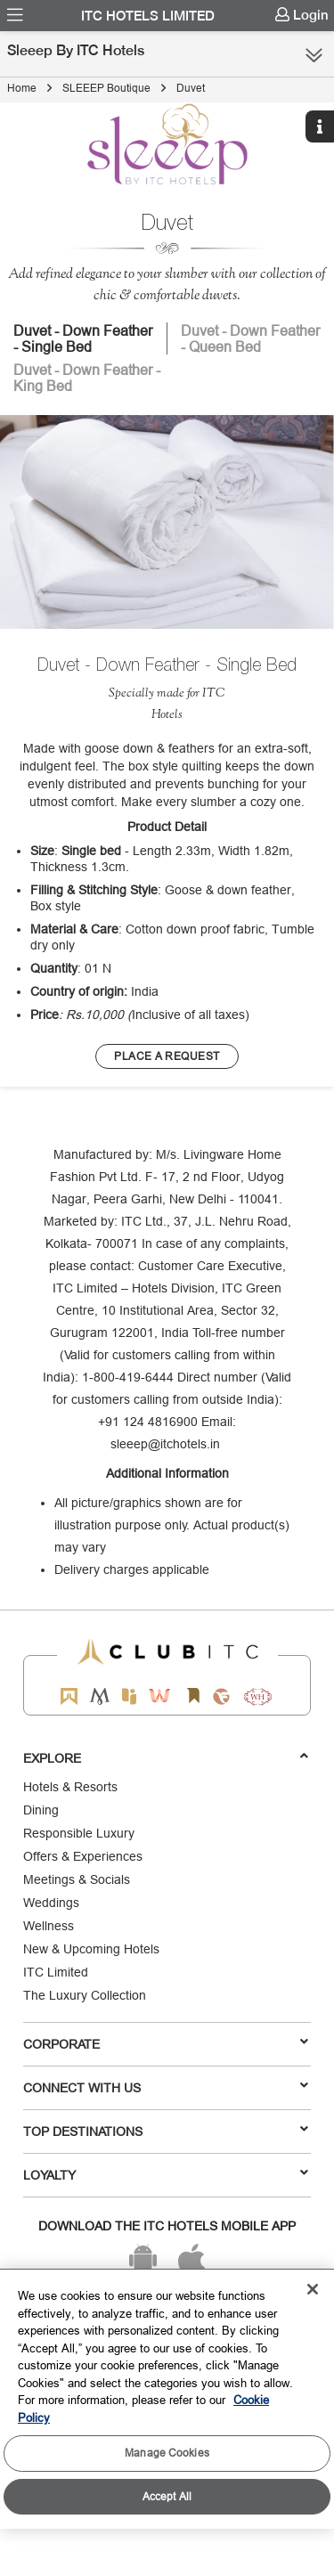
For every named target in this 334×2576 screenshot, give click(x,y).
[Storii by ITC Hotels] (193, 1696)
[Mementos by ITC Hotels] (99, 1696)
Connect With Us (165, 2087)
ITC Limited (55, 1972)
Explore (165, 1757)
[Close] (312, 2289)
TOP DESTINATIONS (165, 2131)
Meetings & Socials (76, 1879)
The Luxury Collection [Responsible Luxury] (84, 1995)
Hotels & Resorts (70, 1787)
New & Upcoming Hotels (91, 1949)
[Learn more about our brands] (167, 1056)
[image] (167, 522)
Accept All (167, 2496)
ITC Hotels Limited (148, 16)
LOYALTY (165, 2174)
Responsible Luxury (78, 1833)
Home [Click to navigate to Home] (22, 87)
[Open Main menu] (15, 15)
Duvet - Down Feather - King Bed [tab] (86, 378)
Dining (41, 1810)
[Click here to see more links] (314, 55)
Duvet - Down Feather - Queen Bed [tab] (250, 338)
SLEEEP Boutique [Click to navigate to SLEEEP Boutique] (106, 87)
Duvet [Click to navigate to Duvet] (190, 87)
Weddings (51, 1902)
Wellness (48, 1926)
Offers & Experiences (83, 1856)
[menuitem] (15, 15)
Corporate (165, 2043)
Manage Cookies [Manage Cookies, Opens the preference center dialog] (167, 2452)
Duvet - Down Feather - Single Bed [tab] (82, 338)
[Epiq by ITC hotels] (129, 1696)
